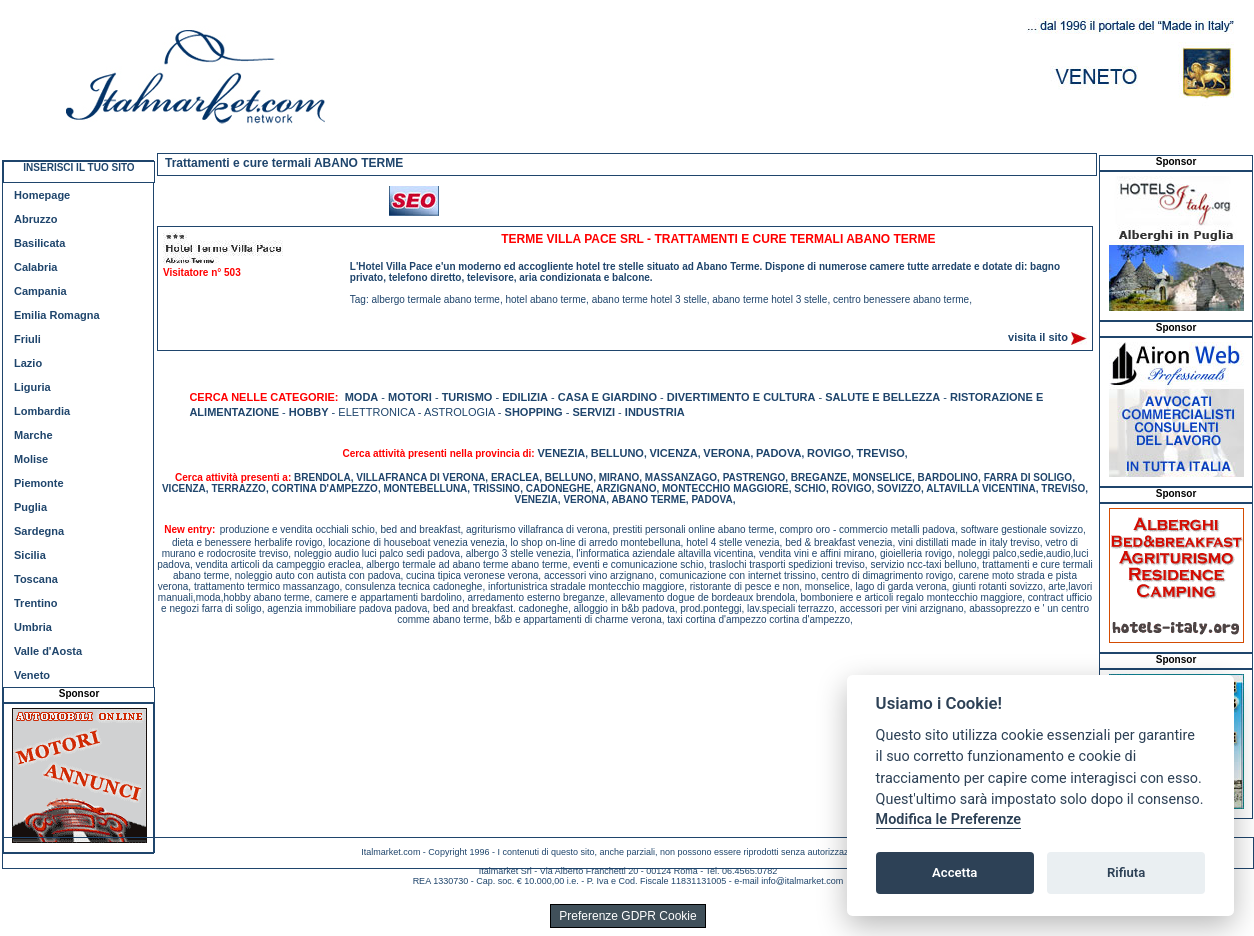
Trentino (35, 603)
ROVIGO (829, 453)
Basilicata (39, 243)
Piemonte (39, 483)
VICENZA (673, 453)
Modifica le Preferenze (949, 819)
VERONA (726, 453)
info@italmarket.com (802, 881)
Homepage (42, 195)
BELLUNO (617, 453)
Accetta (954, 872)
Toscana (36, 579)
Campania (40, 291)
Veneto (32, 675)
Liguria (32, 387)
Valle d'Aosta (48, 651)
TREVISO (881, 453)
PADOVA (778, 453)
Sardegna (39, 531)
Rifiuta (1126, 872)
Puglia (30, 507)
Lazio (28, 363)
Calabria (35, 267)
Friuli (27, 339)
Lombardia (42, 411)
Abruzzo (35, 219)
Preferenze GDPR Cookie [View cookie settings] (627, 916)
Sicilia (30, 555)
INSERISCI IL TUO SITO (78, 167)
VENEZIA (561, 453)
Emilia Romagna (57, 315)
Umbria (33, 627)
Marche (33, 435)
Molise (31, 459)
